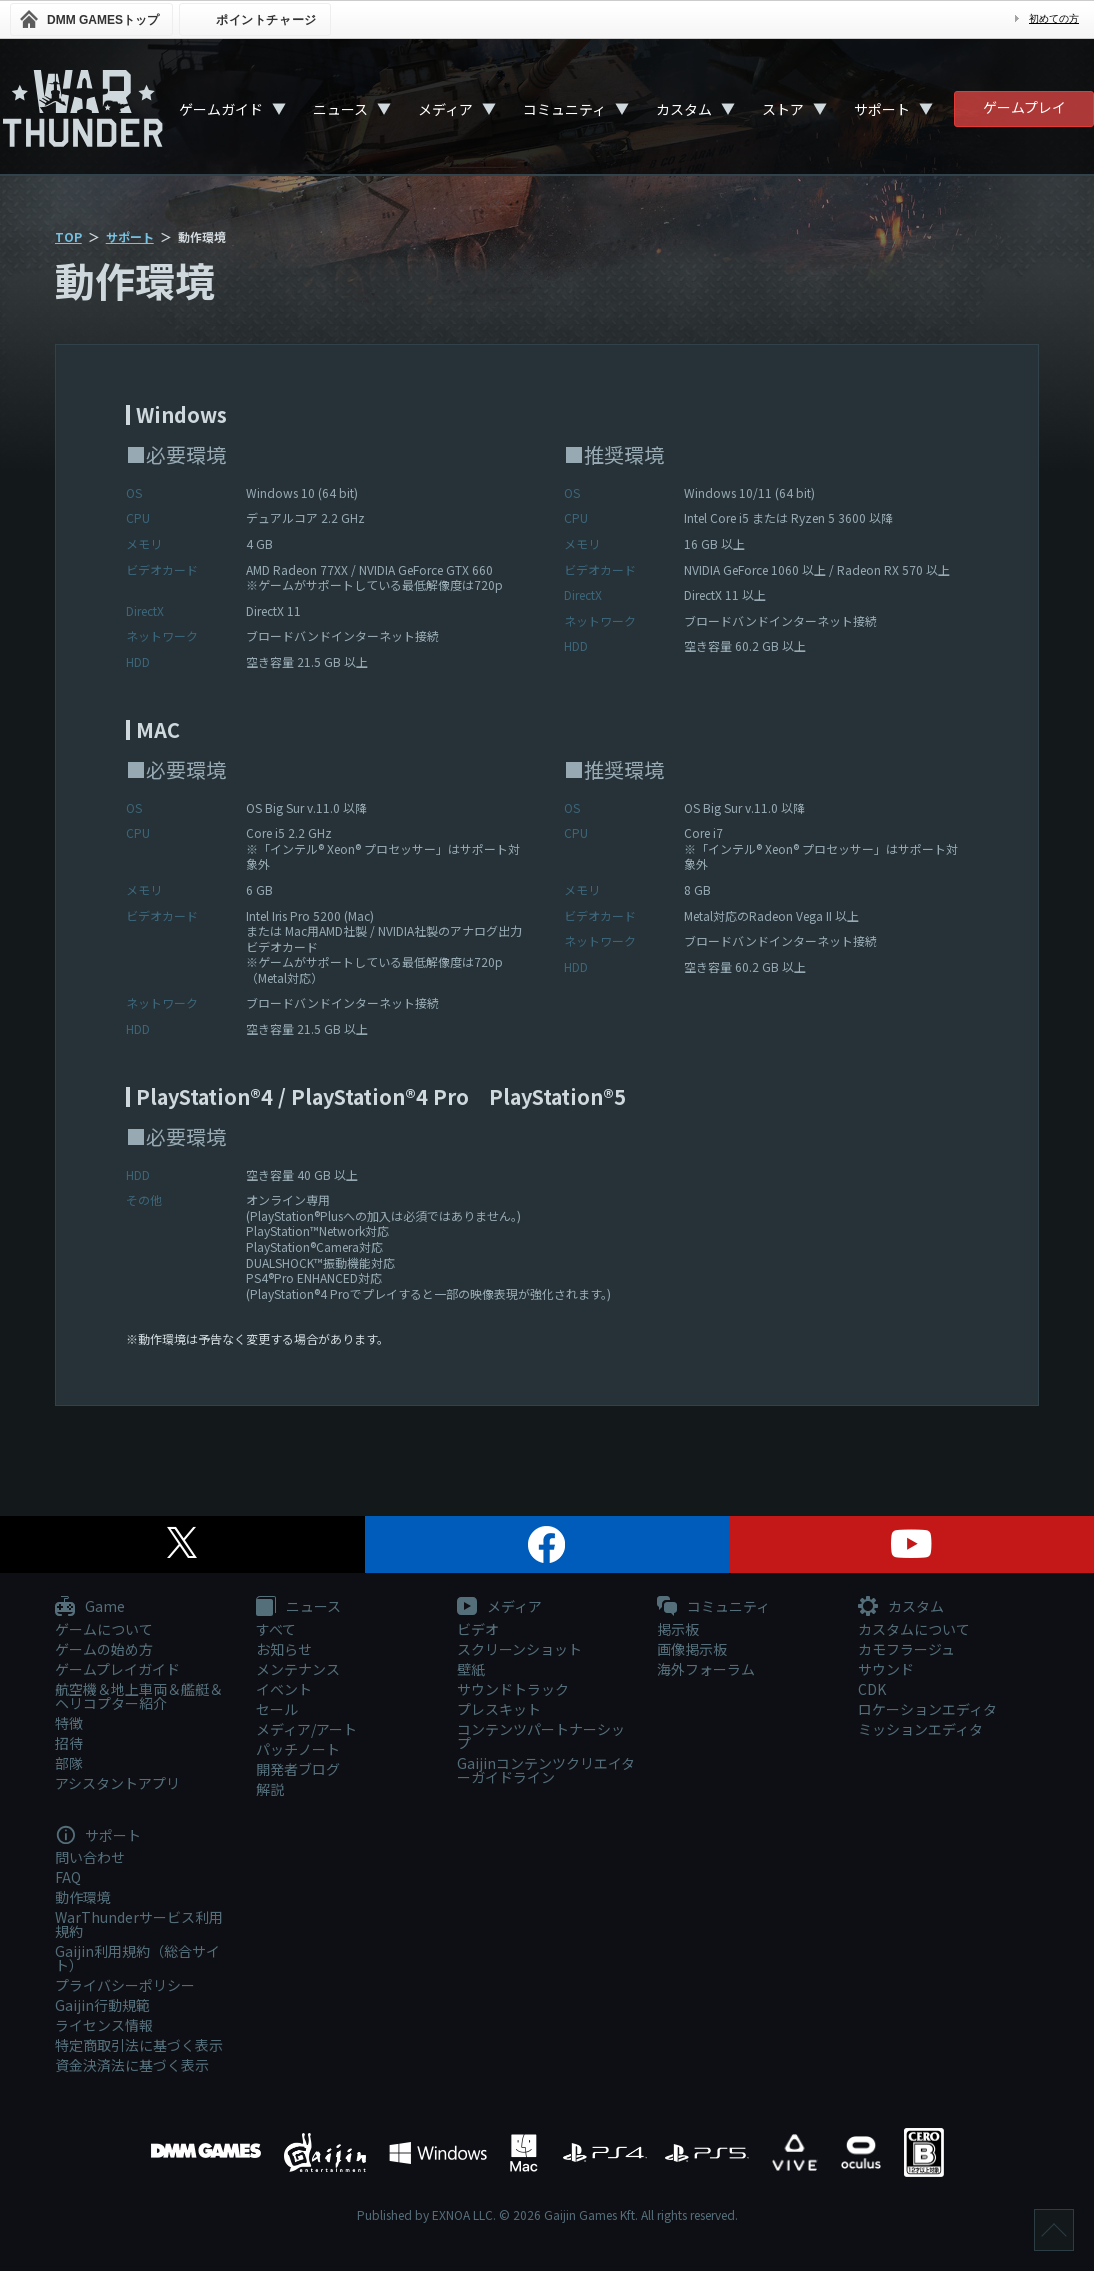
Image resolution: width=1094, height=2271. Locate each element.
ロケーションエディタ (927, 1709)
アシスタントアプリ (117, 1783)
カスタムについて (914, 1629)
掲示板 (678, 1629)
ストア (783, 109)
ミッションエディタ (920, 1729)
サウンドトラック (513, 1689)
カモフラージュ (906, 1649)
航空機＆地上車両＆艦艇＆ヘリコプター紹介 (139, 1696)
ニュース (340, 109)
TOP (68, 236)
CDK (872, 1689)
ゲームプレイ (1024, 107)
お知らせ (284, 1649)
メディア (445, 109)
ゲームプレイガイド (117, 1669)
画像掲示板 (692, 1649)
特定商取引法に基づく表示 (139, 2045)
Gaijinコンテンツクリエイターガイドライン (546, 1770)
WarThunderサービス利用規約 (139, 1924)
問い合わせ (90, 1857)
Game (90, 1607)
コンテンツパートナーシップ (541, 1736)
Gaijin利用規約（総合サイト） (137, 1958)
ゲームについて (104, 1629)
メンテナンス (298, 1669)
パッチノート (298, 1749)
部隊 (69, 1763)
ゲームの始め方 (104, 1649)
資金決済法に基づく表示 (132, 2065)
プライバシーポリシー (125, 1985)
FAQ (68, 1877)
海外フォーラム (706, 1669)
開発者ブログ (298, 1769)
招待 (69, 1743)
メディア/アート (306, 1729)
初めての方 (1054, 18)
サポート (882, 109)
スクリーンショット (519, 1649)
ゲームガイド (221, 109)
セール (277, 1709)
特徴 (69, 1723)
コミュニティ (564, 109)
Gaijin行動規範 (102, 2005)
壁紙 (471, 1669)
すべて (276, 1629)
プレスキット (499, 1709)
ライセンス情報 (104, 2025)
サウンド (886, 1669)
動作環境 (83, 1897)
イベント (284, 1689)
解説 (270, 1789)
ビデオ (478, 1629)
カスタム (684, 109)
